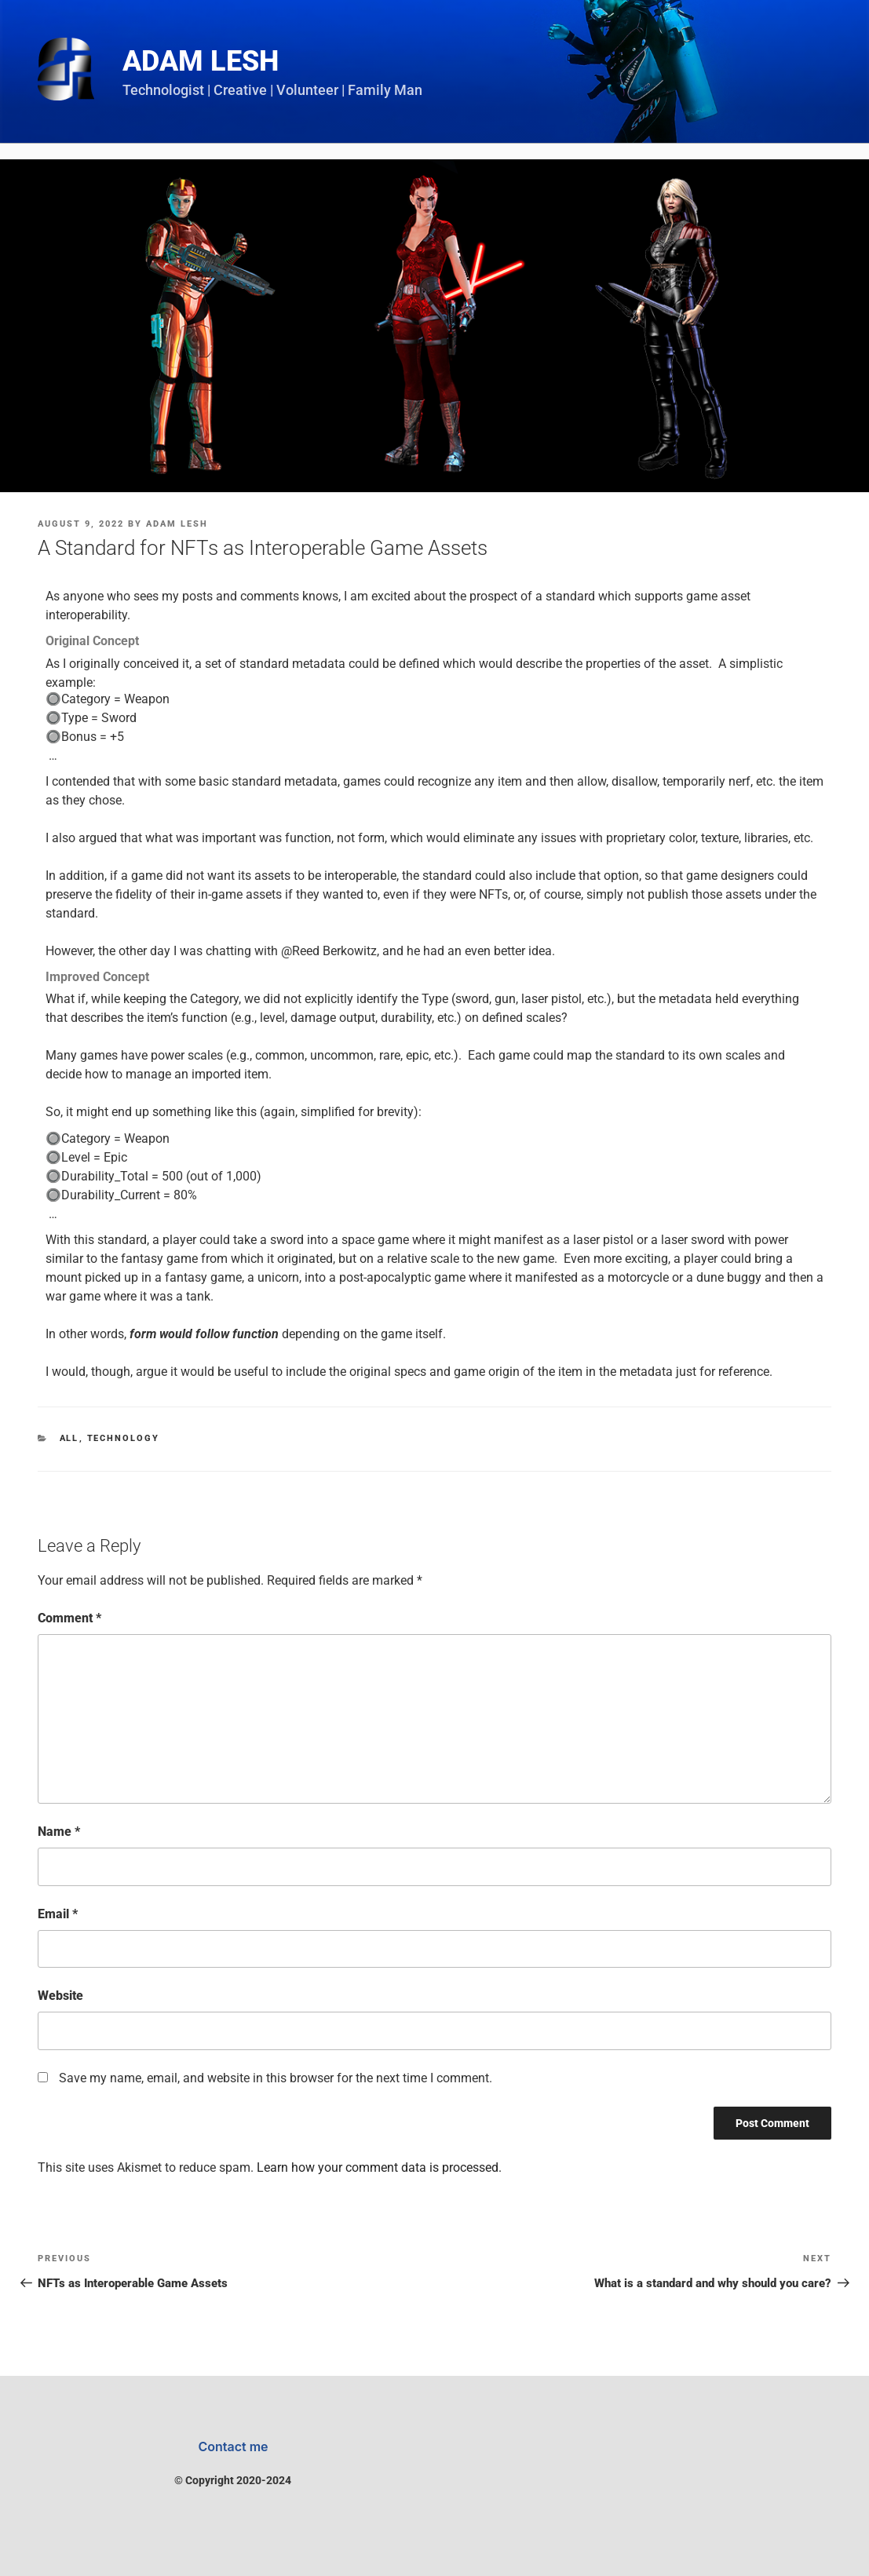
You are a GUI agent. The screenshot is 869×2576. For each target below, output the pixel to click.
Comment (69, 1618)
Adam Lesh (200, 61)
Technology (123, 1438)
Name (59, 1831)
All (69, 1438)
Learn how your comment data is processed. (379, 2167)
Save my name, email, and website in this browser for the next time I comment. (275, 2078)
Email (58, 1913)
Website (60, 1995)
